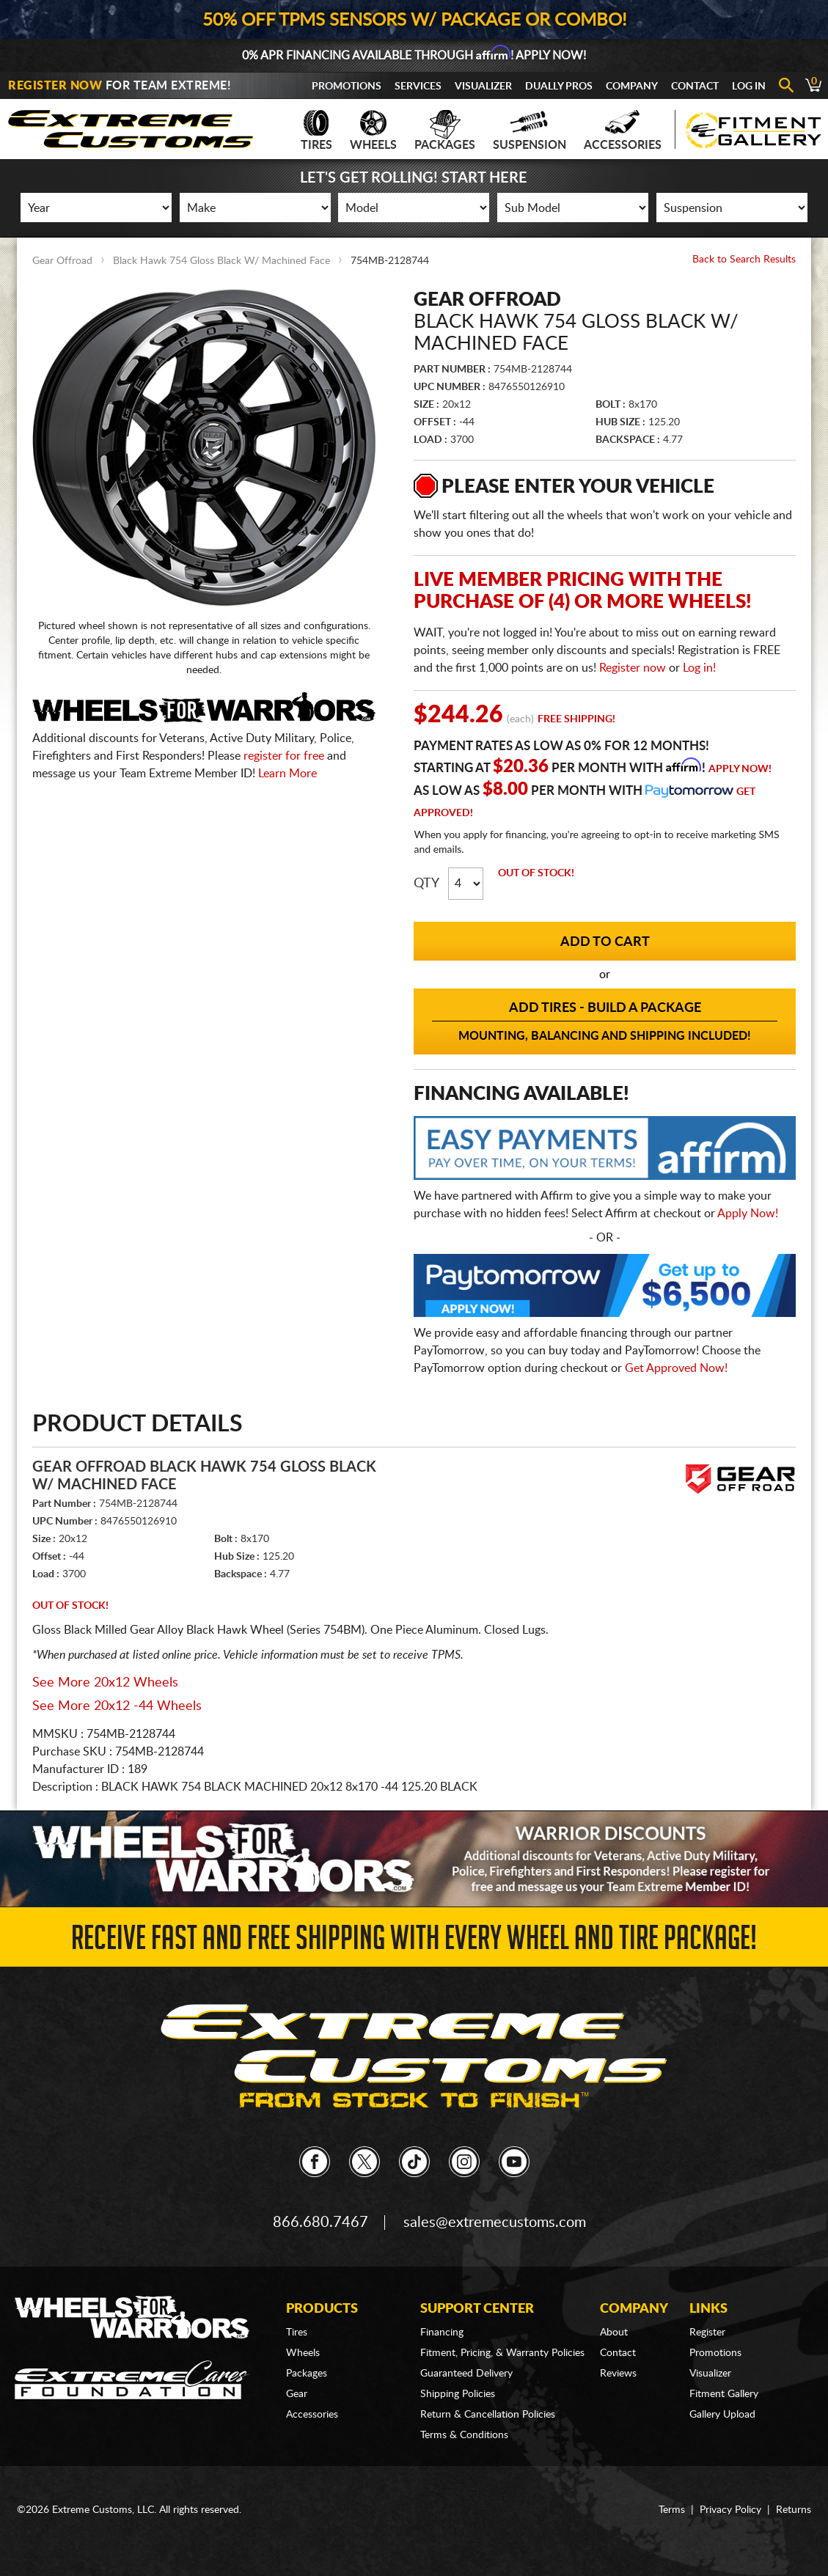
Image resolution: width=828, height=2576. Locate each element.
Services (418, 86)
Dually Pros (559, 86)
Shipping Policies (457, 2394)
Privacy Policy (730, 2510)
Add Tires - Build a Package (604, 1022)
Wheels (373, 130)
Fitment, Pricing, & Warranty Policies (502, 2353)
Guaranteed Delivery (466, 2373)
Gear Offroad (62, 261)
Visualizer (483, 86)
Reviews (618, 2373)
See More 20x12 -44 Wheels (117, 1706)
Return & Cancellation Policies (487, 2415)
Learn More (287, 773)
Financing (442, 2332)
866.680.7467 (320, 2222)
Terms (672, 2510)
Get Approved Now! (676, 1368)
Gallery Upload (722, 2415)
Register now (632, 668)
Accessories (623, 130)
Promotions (346, 86)
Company (632, 86)
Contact (695, 86)
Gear (296, 2394)
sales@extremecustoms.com (494, 2222)
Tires (316, 130)
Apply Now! (740, 769)
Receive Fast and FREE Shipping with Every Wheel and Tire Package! (414, 1942)
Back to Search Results (744, 259)
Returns (793, 2510)
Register (707, 2332)
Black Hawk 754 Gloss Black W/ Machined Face (221, 261)
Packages (444, 130)
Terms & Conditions (464, 2435)
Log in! (699, 668)
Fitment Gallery (723, 2394)
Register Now (55, 86)
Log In (749, 86)
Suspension (529, 130)
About (614, 2332)
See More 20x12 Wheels (105, 1682)
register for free (283, 756)
